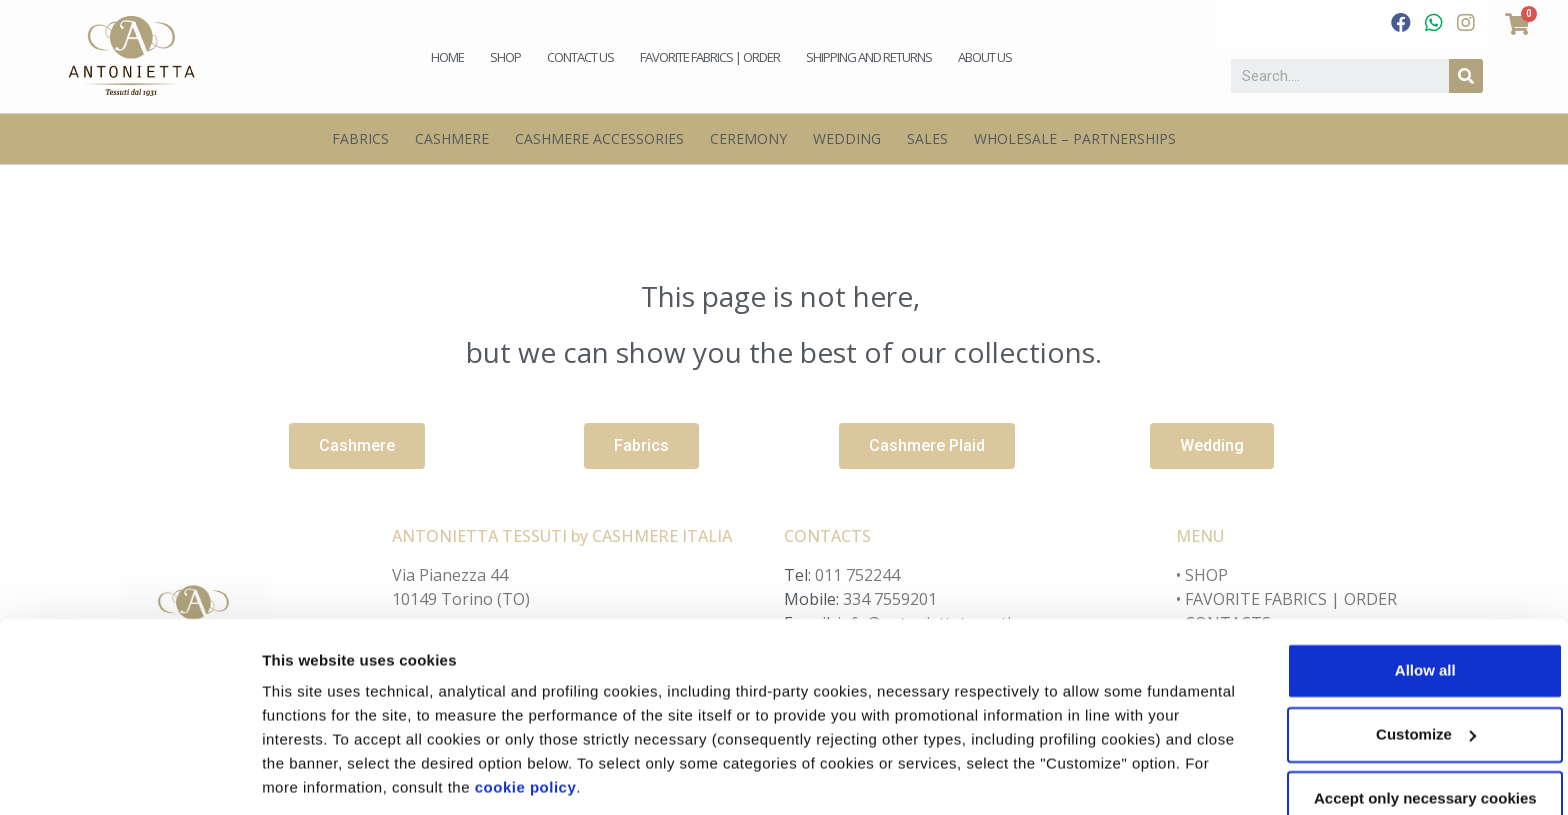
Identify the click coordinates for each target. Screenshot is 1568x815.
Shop (505, 57)
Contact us (580, 57)
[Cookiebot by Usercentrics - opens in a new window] (129, 776)
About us (985, 57)
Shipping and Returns (869, 57)
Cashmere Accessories (599, 138)
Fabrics (360, 138)
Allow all (1401, 603)
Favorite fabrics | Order (710, 57)
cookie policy (699, 720)
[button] (357, 446)
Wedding (847, 138)
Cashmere (452, 138)
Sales (927, 138)
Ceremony (748, 138)
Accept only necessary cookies (1401, 731)
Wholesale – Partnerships (1075, 138)
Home (447, 57)
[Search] (1466, 76)
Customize (300, 775)
